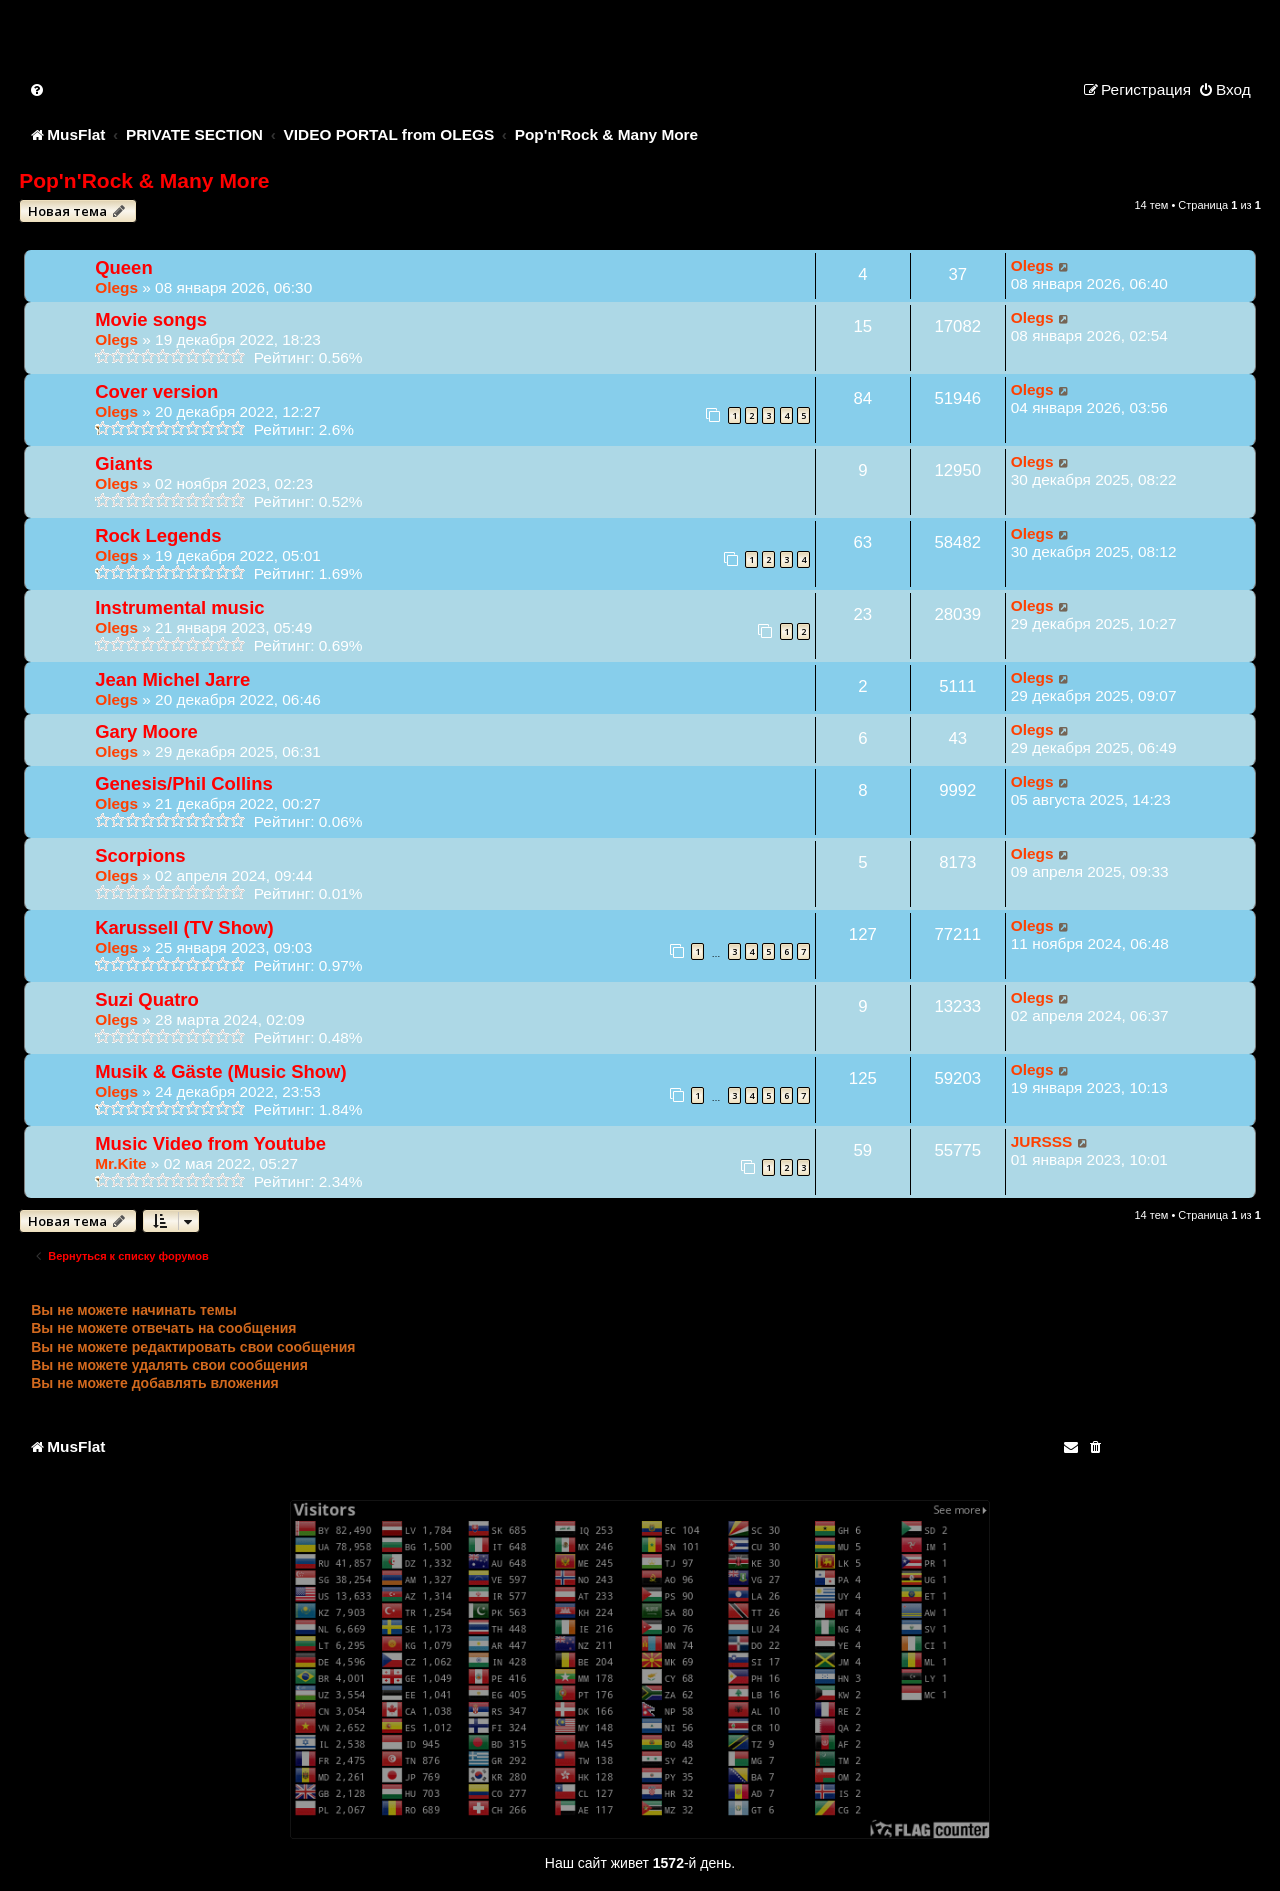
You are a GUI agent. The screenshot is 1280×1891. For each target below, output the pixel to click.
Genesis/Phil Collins (184, 783)
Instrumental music (179, 607)
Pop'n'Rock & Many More (144, 180)
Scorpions (140, 855)
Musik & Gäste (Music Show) (220, 1071)
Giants (123, 463)
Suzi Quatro (147, 999)
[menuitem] (38, 89)
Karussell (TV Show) (184, 927)
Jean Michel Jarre (172, 679)
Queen (123, 267)
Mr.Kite (120, 1163)
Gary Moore (146, 731)
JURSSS (1042, 1141)
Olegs (116, 287)
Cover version (156, 391)
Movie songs (151, 319)
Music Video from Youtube (210, 1143)
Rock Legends (158, 535)
